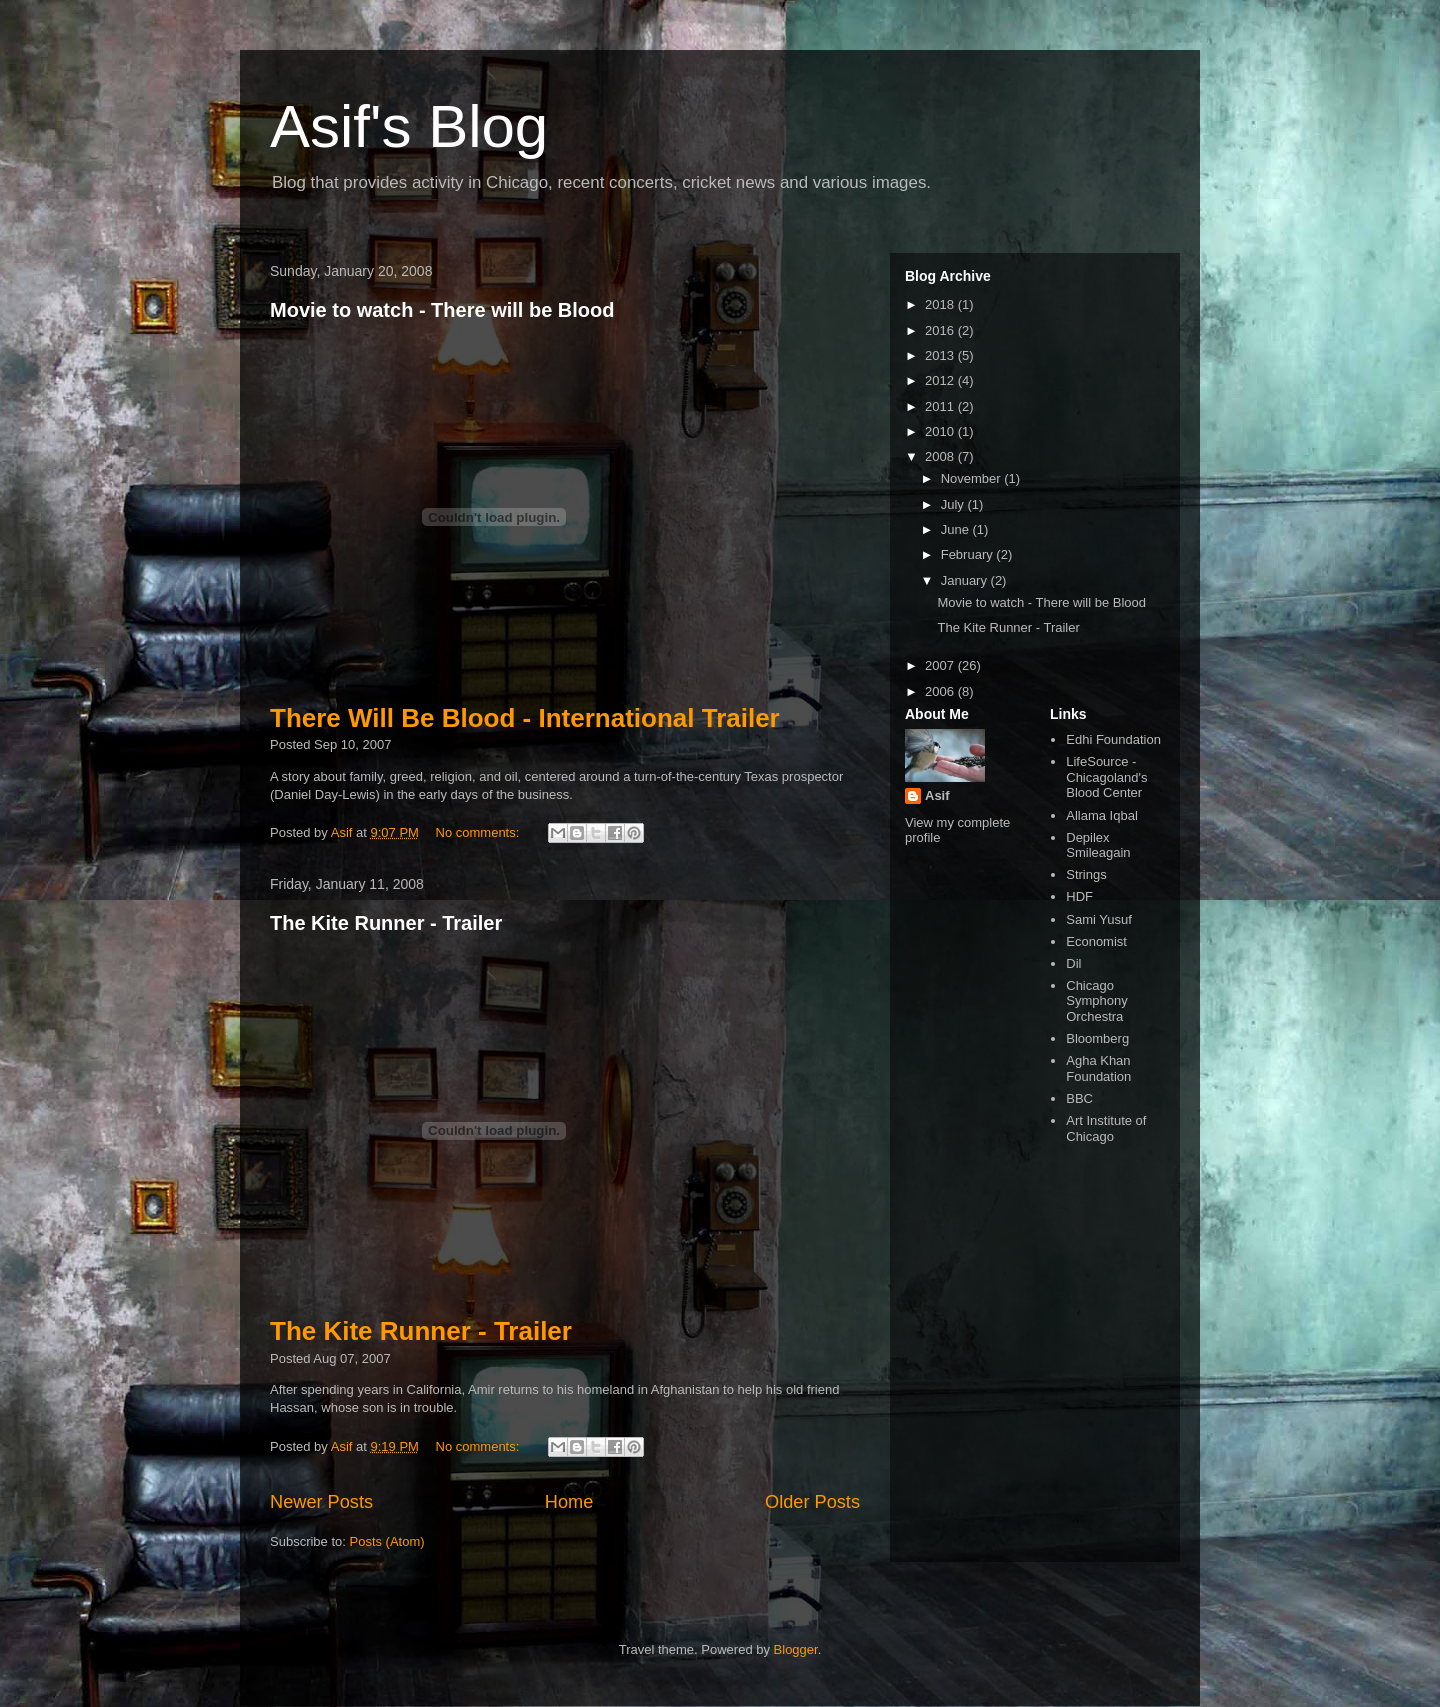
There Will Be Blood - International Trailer (525, 718)
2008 (941, 456)
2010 (941, 431)
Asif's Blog (409, 126)
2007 (941, 665)
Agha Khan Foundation (1098, 1068)
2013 (941, 355)
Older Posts (812, 1502)
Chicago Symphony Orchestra (1096, 1001)
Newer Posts (321, 1502)
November (973, 478)
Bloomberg (1097, 1038)
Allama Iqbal (1102, 815)
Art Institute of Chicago (1106, 1128)
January (966, 580)
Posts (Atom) (387, 1541)
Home (569, 1502)
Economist (1096, 941)
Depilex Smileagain (1098, 845)
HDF (1079, 896)
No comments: (479, 832)
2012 (941, 380)
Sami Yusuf (1099, 919)
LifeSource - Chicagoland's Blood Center (1106, 777)
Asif (937, 795)
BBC (1079, 1098)
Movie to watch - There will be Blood (442, 310)
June (957, 529)
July (954, 504)
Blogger (796, 1649)
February (969, 554)
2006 (941, 691)
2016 (941, 330)
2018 (941, 304)
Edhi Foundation (1113, 739)
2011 (941, 406)
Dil (1073, 963)
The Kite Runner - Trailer (386, 923)
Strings (1086, 874)
